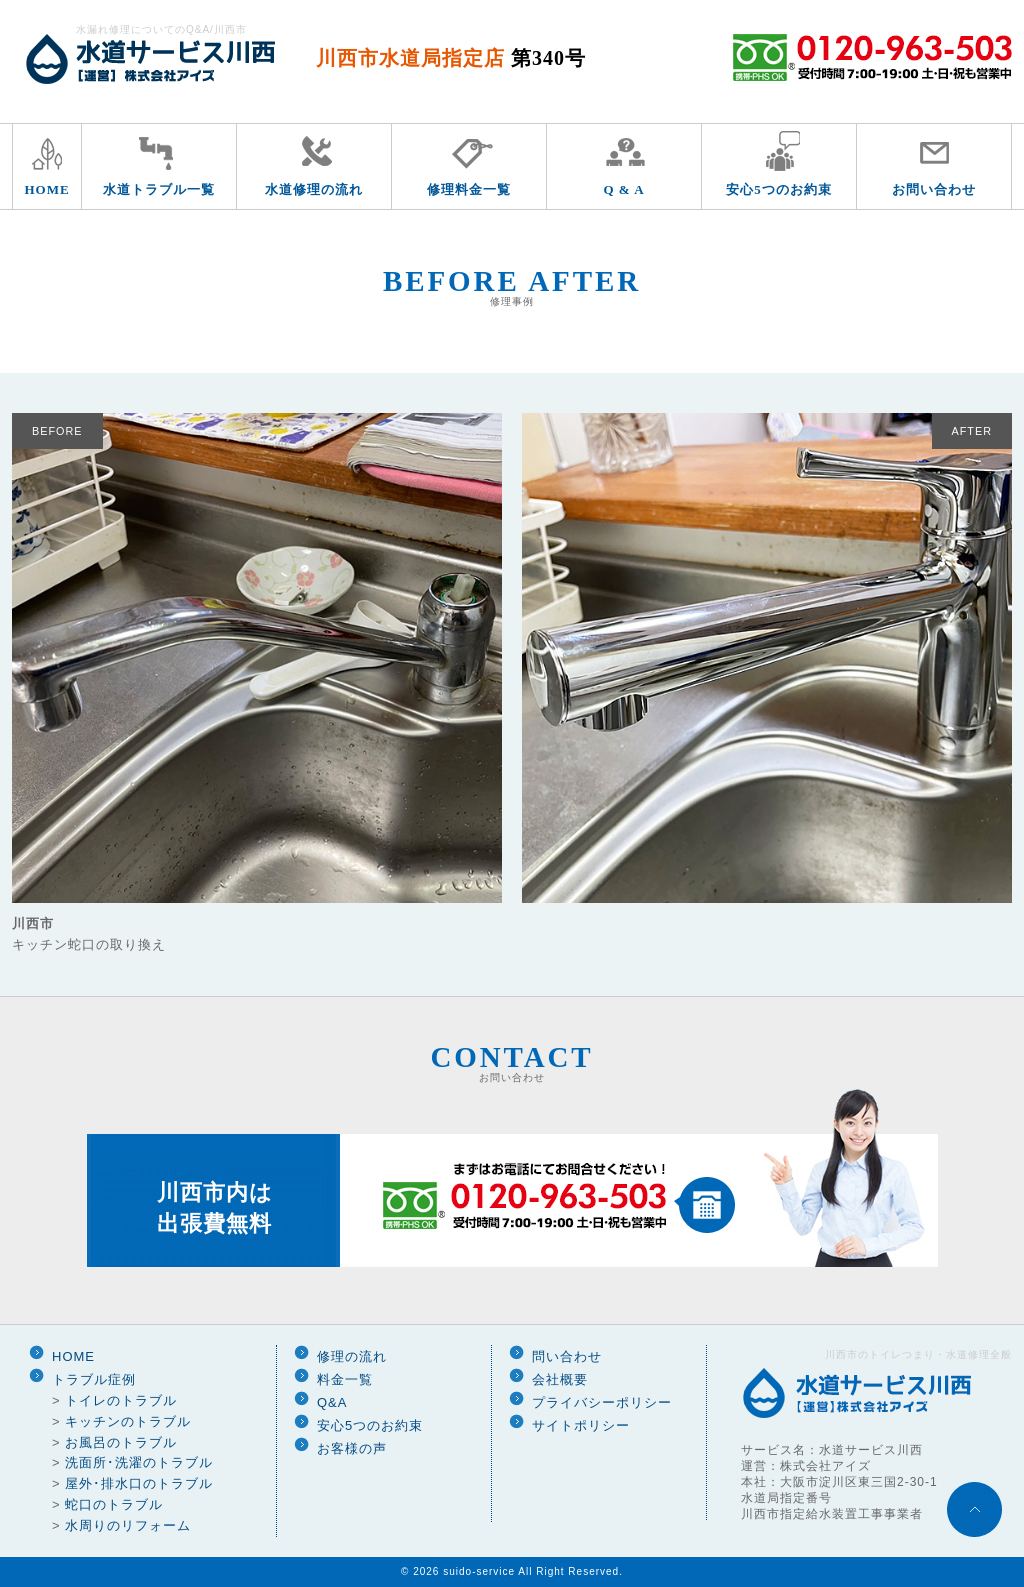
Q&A (332, 1402)
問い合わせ (567, 1356)
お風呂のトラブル (121, 1442)
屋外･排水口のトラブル (139, 1483)
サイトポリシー (581, 1425)
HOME (46, 189)
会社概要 (560, 1379)
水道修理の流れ (314, 189)
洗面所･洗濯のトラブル (139, 1462)
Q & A (623, 189)
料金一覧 (345, 1379)
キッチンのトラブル (128, 1421)
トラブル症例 (94, 1379)
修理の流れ (352, 1356)
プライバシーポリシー (602, 1402)
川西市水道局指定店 (451, 58)
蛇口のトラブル (114, 1504)
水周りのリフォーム (128, 1525)
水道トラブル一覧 (159, 189)
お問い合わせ (934, 189)
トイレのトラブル (121, 1400)
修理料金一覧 (469, 189)
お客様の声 (352, 1448)
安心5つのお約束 (779, 189)
